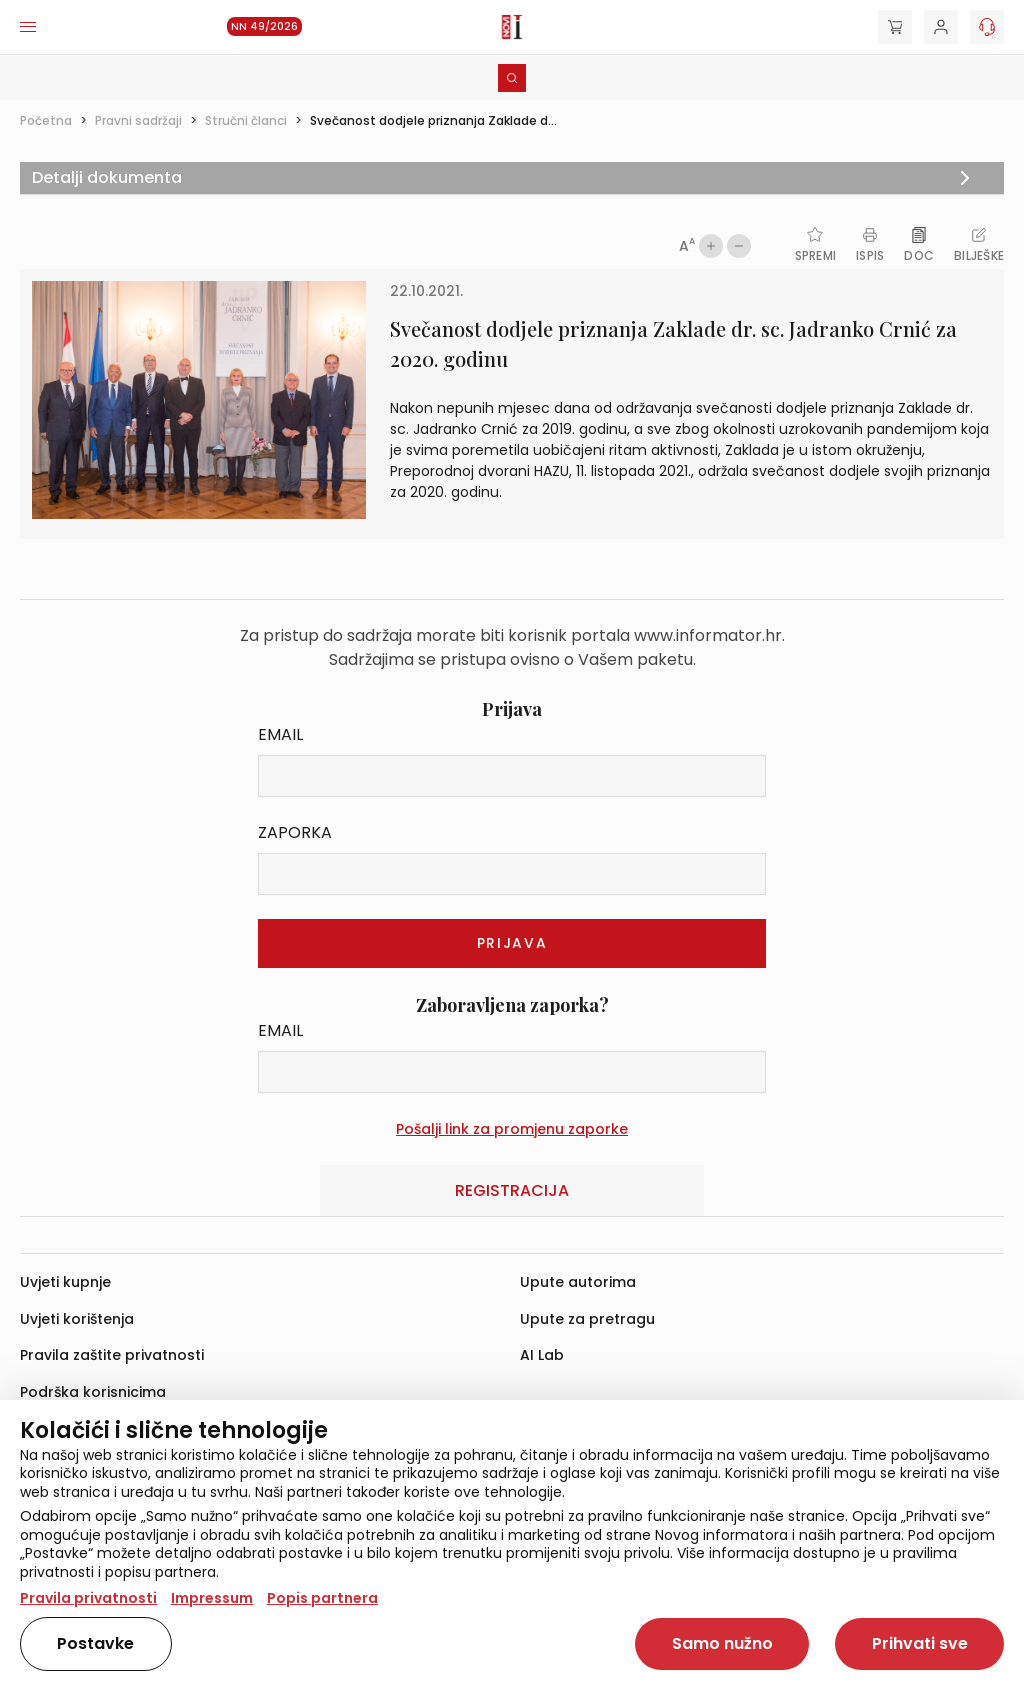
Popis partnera (322, 1598)
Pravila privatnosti (88, 1598)
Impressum (212, 1598)
